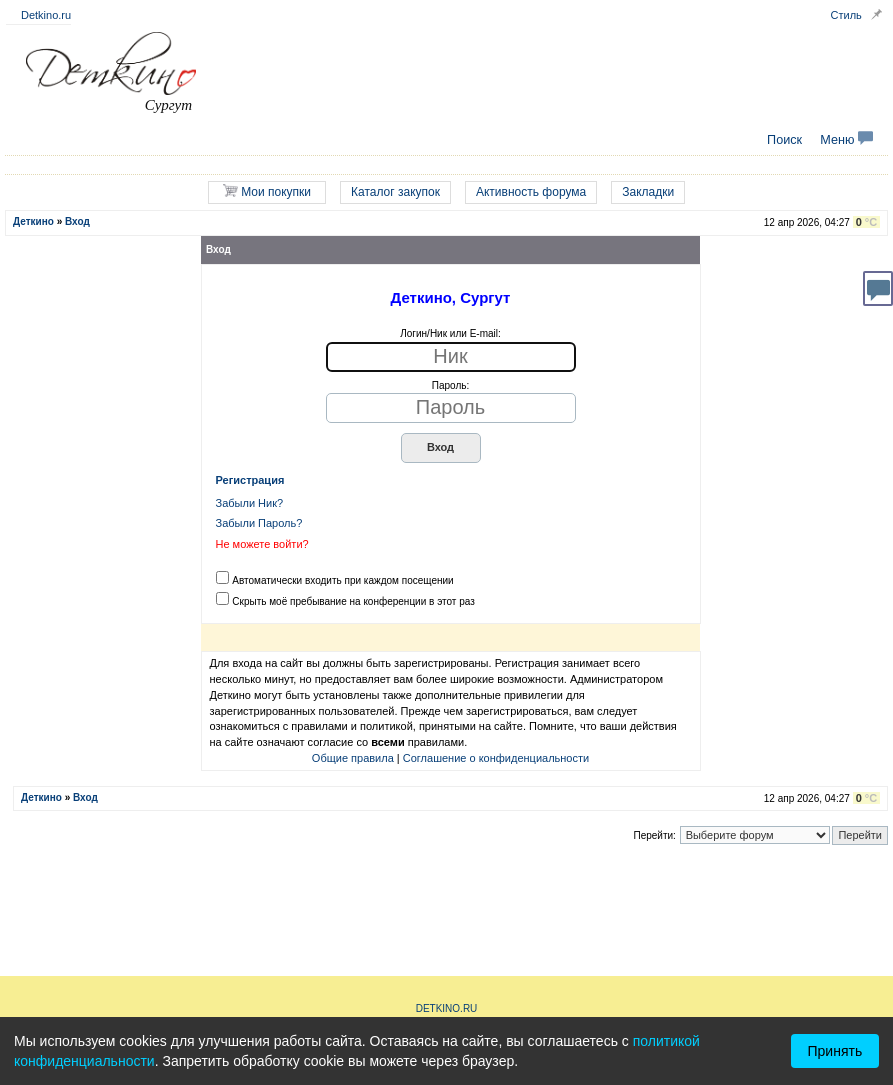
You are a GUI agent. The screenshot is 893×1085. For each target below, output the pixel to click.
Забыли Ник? (250, 503)
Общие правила (353, 758)
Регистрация (250, 480)
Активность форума (531, 192)
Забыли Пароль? (259, 523)
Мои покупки (267, 191)
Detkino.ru (46, 15)
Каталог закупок (395, 192)
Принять (835, 1051)
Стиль (846, 15)
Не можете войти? (262, 544)
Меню (846, 140)
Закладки (648, 192)
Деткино (33, 221)
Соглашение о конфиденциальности (496, 758)
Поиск (784, 140)
